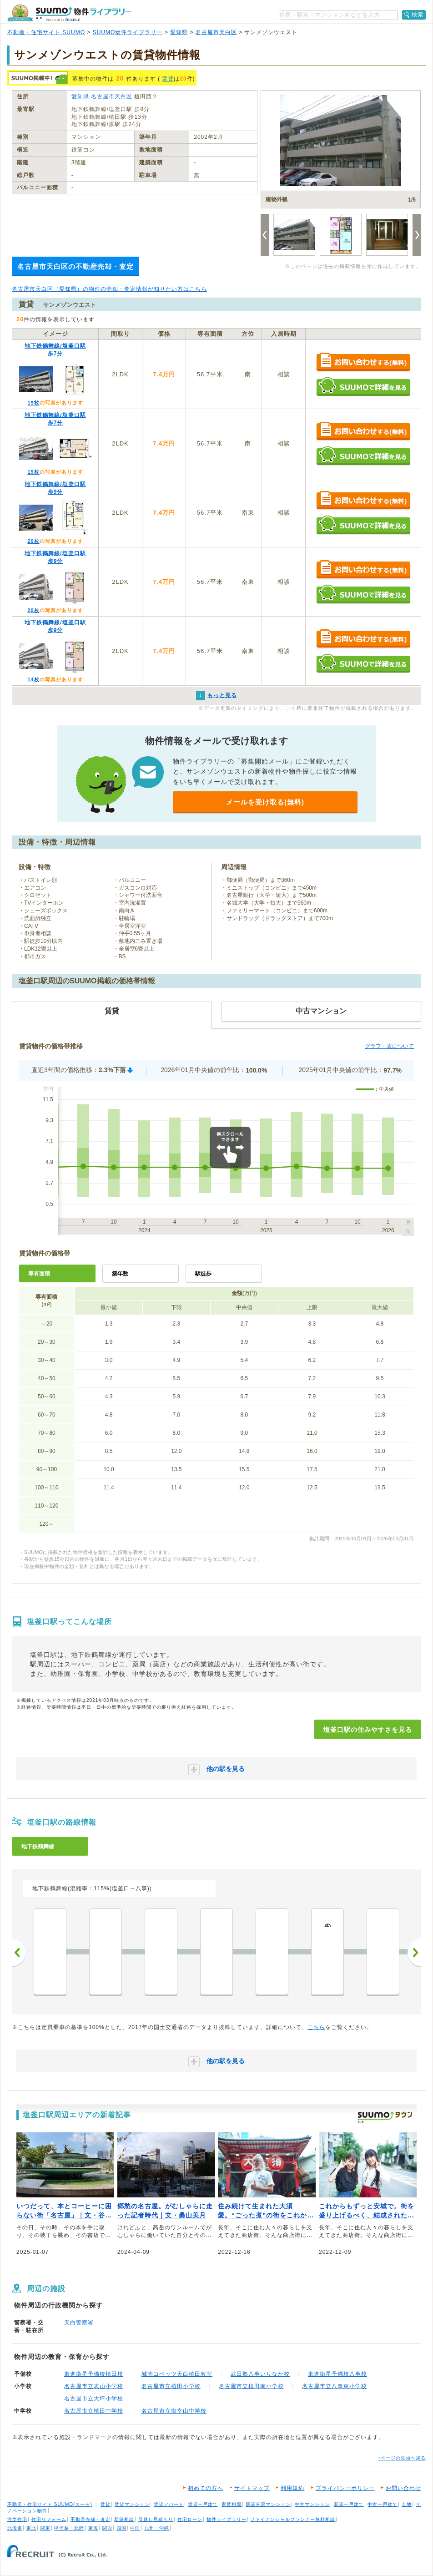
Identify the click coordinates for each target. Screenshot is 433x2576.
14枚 (33, 679)
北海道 (14, 2527)
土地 (407, 2504)
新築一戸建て (349, 2504)
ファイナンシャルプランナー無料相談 (292, 2519)
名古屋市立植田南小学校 (251, 2386)
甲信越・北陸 (69, 2527)
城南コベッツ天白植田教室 (176, 2374)
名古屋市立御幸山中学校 (173, 2411)
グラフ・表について (389, 1046)
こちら (316, 2027)
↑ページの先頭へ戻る (402, 2457)
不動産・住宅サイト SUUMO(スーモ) (49, 2504)
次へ (414, 1952)
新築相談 (124, 2519)
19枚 (33, 402)
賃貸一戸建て (203, 2504)
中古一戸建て (383, 2504)
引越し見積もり (155, 2519)
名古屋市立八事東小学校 (334, 2386)
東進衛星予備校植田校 (93, 2374)
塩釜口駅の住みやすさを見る (367, 1729)
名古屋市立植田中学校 (93, 2411)
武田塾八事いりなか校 (260, 2374)
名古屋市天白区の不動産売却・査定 (75, 266)
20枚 (33, 541)
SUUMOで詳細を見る (363, 386)
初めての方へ (205, 2488)
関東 (45, 2527)
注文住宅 (17, 2519)
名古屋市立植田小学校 (171, 2386)
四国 (121, 2527)
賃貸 (168, 79)
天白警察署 (79, 2322)
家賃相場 (232, 2504)
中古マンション (312, 2504)
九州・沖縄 (156, 2527)
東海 (93, 2527)
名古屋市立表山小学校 (93, 2386)
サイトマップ (252, 2488)
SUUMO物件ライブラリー (128, 32)
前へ (18, 1952)
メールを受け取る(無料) (265, 802)
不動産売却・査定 (90, 2519)
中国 (135, 2527)
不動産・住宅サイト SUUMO (46, 32)
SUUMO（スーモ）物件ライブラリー (69, 13)
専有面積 (39, 1273)
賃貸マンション (132, 2504)
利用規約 (292, 2488)
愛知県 (179, 32)
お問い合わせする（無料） (363, 362)
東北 (31, 2527)
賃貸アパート (169, 2504)
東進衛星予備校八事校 (337, 2374)
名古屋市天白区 (216, 32)
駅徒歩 (203, 1273)
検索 (417, 14)
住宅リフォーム (48, 2519)
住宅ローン (189, 2519)
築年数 (120, 1273)
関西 (107, 2527)
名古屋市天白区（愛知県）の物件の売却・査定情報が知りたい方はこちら (109, 289)
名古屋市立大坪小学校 (93, 2398)
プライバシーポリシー (345, 2488)
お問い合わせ (403, 2488)
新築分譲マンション (268, 2504)
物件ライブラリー (226, 2519)
